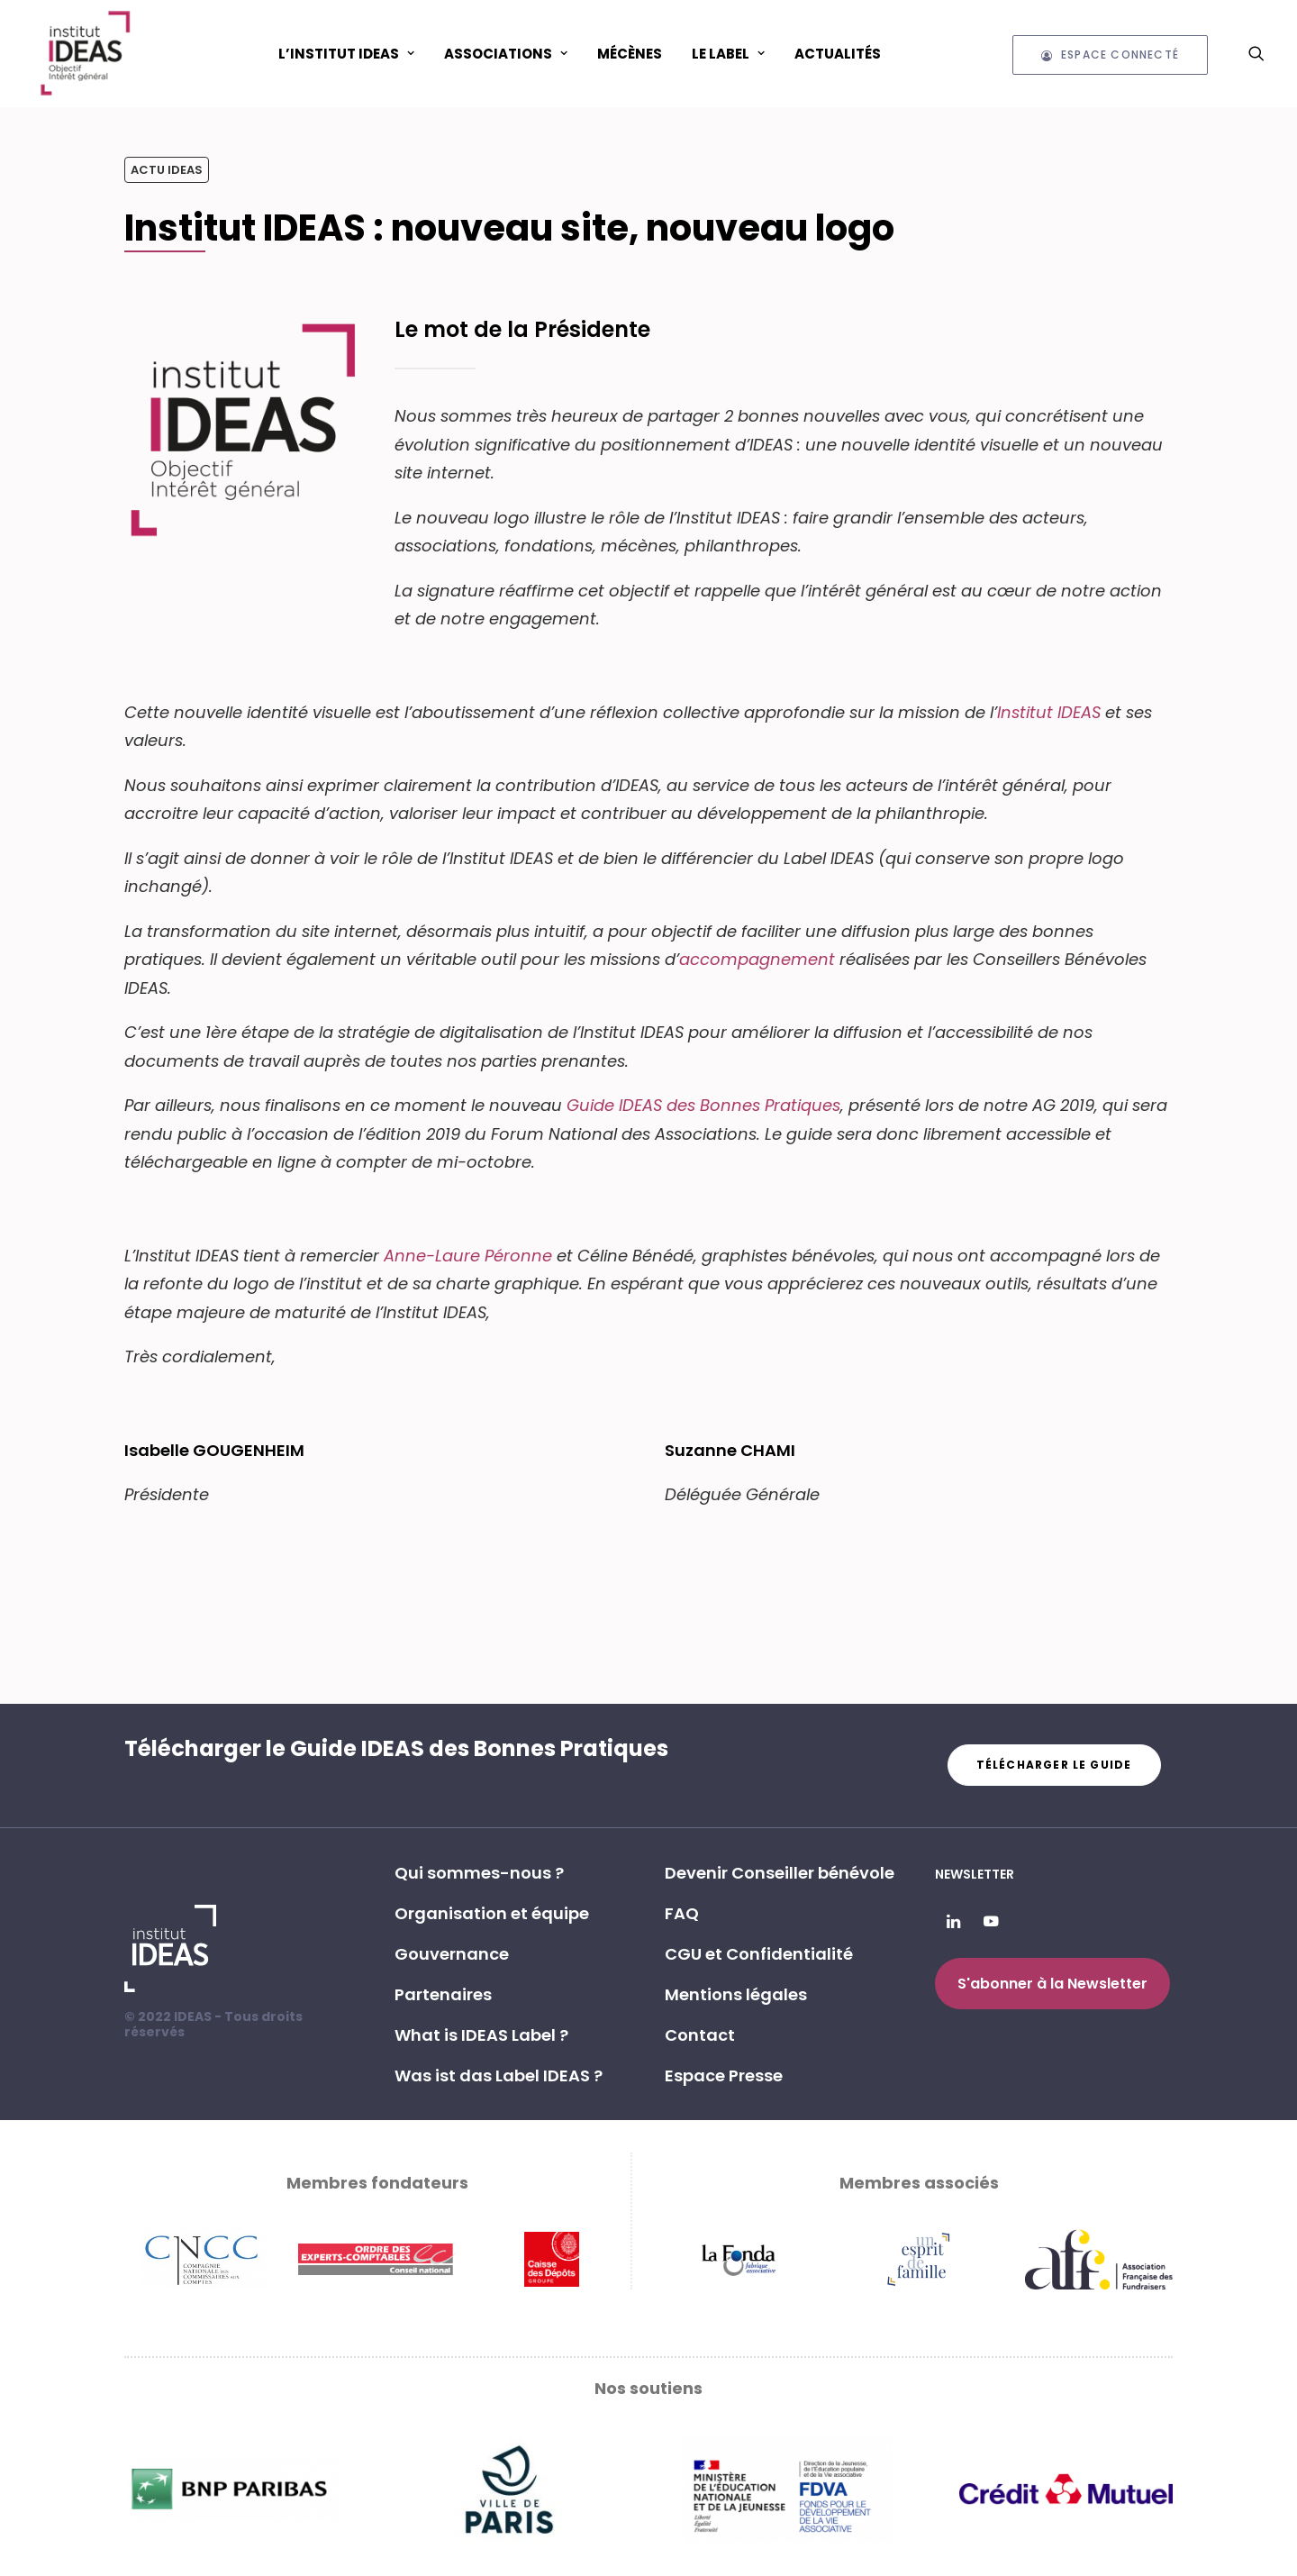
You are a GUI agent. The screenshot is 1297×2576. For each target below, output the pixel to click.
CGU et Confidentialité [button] (759, 1954)
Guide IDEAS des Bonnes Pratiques (703, 1105)
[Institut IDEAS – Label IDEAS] (84, 53)
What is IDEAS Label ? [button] (481, 2035)
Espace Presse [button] (724, 2075)
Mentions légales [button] (736, 1994)
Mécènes (629, 53)
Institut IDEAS (1051, 712)
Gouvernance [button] (452, 1954)
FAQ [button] (682, 1913)
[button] (1256, 53)
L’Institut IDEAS (346, 53)
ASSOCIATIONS (505, 53)
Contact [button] (700, 2035)
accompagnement (757, 959)
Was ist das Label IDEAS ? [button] (499, 2075)
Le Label (728, 53)
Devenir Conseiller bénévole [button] (779, 1872)
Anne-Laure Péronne (468, 1255)
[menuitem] (346, 53)
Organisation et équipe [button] (492, 1913)
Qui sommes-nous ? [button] (479, 1872)
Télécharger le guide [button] (1054, 1764)
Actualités (837, 53)
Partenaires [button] (443, 1994)
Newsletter (974, 1874)
